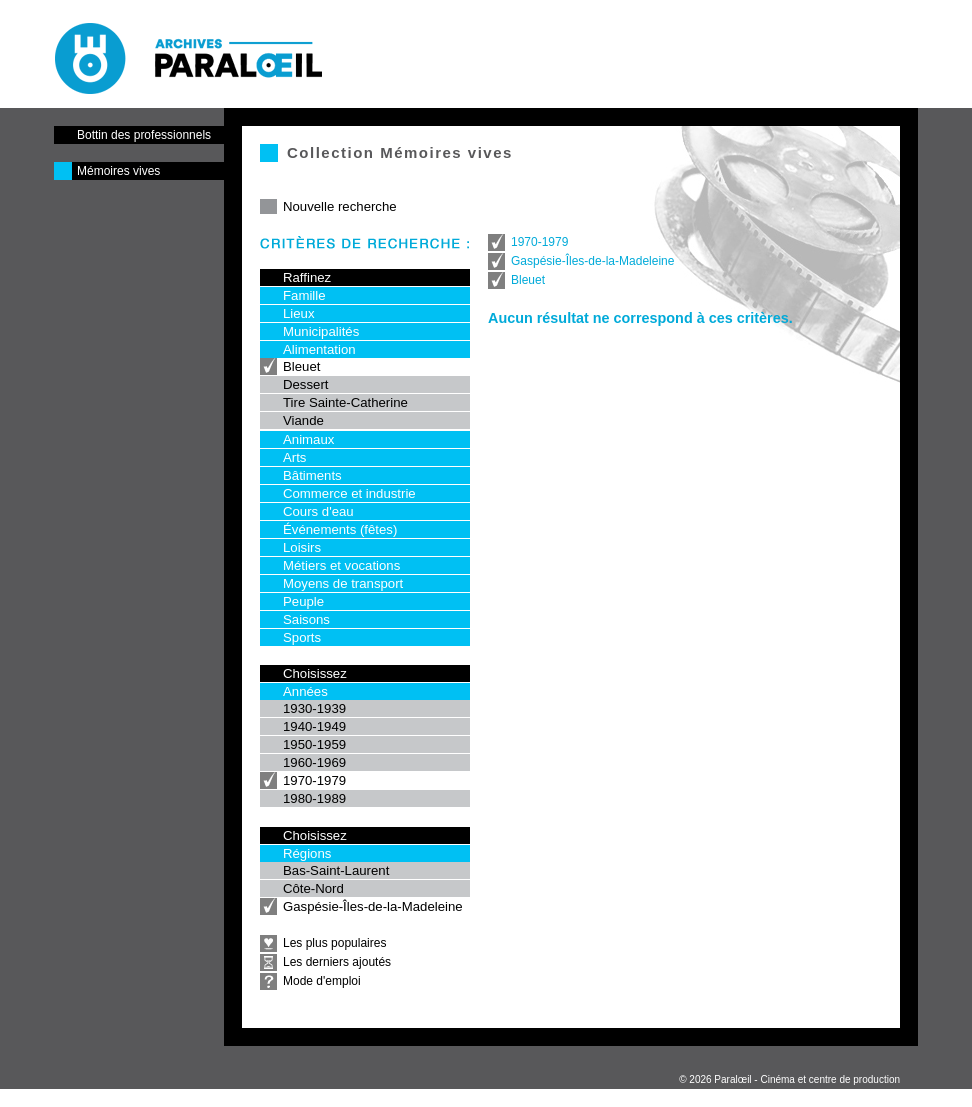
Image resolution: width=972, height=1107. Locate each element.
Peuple (303, 601)
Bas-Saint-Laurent (336, 870)
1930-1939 (314, 708)
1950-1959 (314, 744)
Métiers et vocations (341, 565)
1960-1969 (314, 762)
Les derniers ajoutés (337, 962)
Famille (304, 295)
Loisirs (302, 547)
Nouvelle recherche (340, 206)
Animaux (308, 439)
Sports (302, 637)
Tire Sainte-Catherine (345, 402)
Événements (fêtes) (340, 529)
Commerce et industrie (349, 493)
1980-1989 (314, 798)
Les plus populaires (334, 943)
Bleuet (301, 366)
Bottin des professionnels (144, 135)
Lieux (299, 313)
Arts (294, 457)
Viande (303, 420)
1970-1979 (314, 780)
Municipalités (321, 331)
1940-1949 (314, 726)
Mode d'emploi (322, 981)
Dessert (305, 384)
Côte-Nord (313, 888)
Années (305, 691)
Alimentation (319, 349)
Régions (307, 853)
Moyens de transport (343, 583)
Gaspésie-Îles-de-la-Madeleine (373, 906)
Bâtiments (312, 475)
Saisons (306, 619)
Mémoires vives (118, 171)
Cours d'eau (318, 511)
